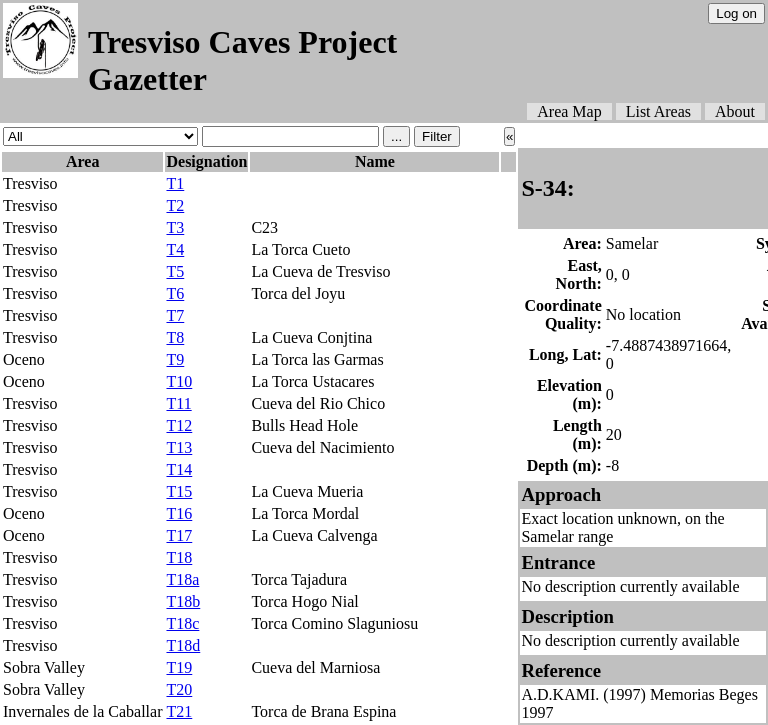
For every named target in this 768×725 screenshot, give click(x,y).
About (735, 111)
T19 (179, 667)
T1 (175, 183)
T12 (179, 425)
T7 (175, 315)
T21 (179, 711)
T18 (179, 557)
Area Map (569, 111)
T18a (182, 579)
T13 (179, 447)
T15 (179, 491)
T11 (178, 403)
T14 (179, 469)
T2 (175, 205)
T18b (183, 601)
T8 (175, 337)
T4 (175, 249)
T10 (179, 381)
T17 (179, 535)
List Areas (658, 111)
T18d (183, 645)
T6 (175, 293)
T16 (179, 513)
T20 (179, 689)
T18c (182, 623)
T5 (175, 271)
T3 (175, 227)
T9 (175, 359)
